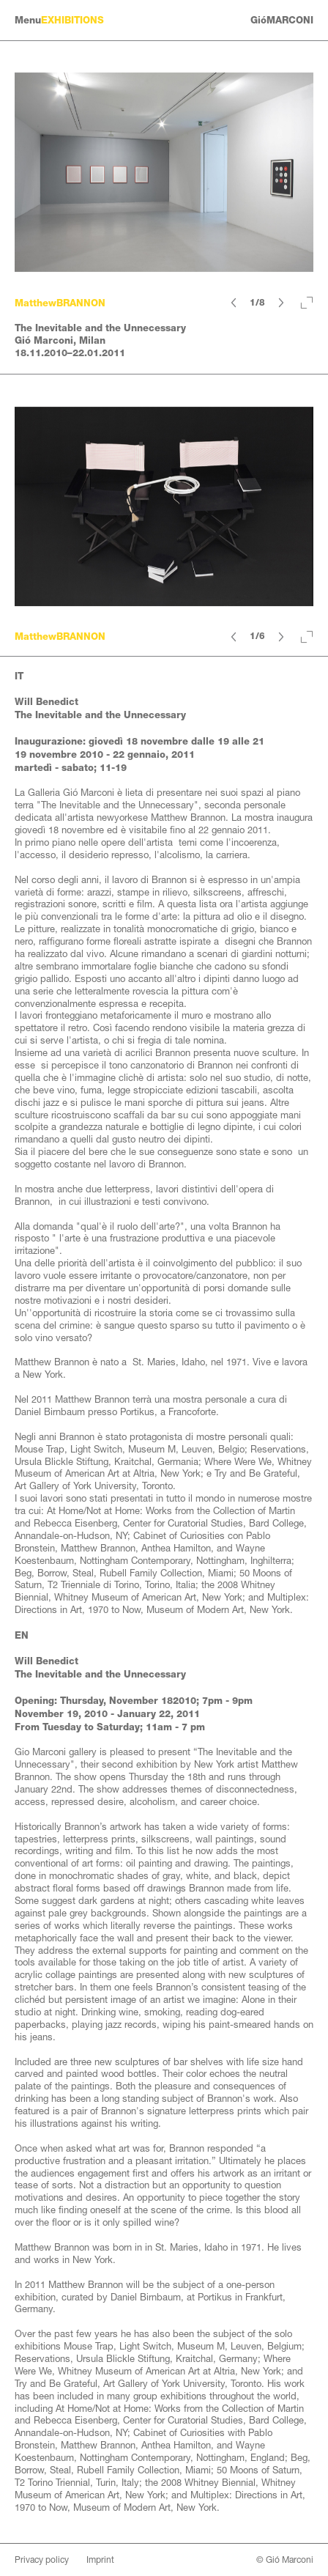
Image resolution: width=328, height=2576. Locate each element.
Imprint (100, 2560)
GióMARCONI (281, 20)
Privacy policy (42, 2560)
